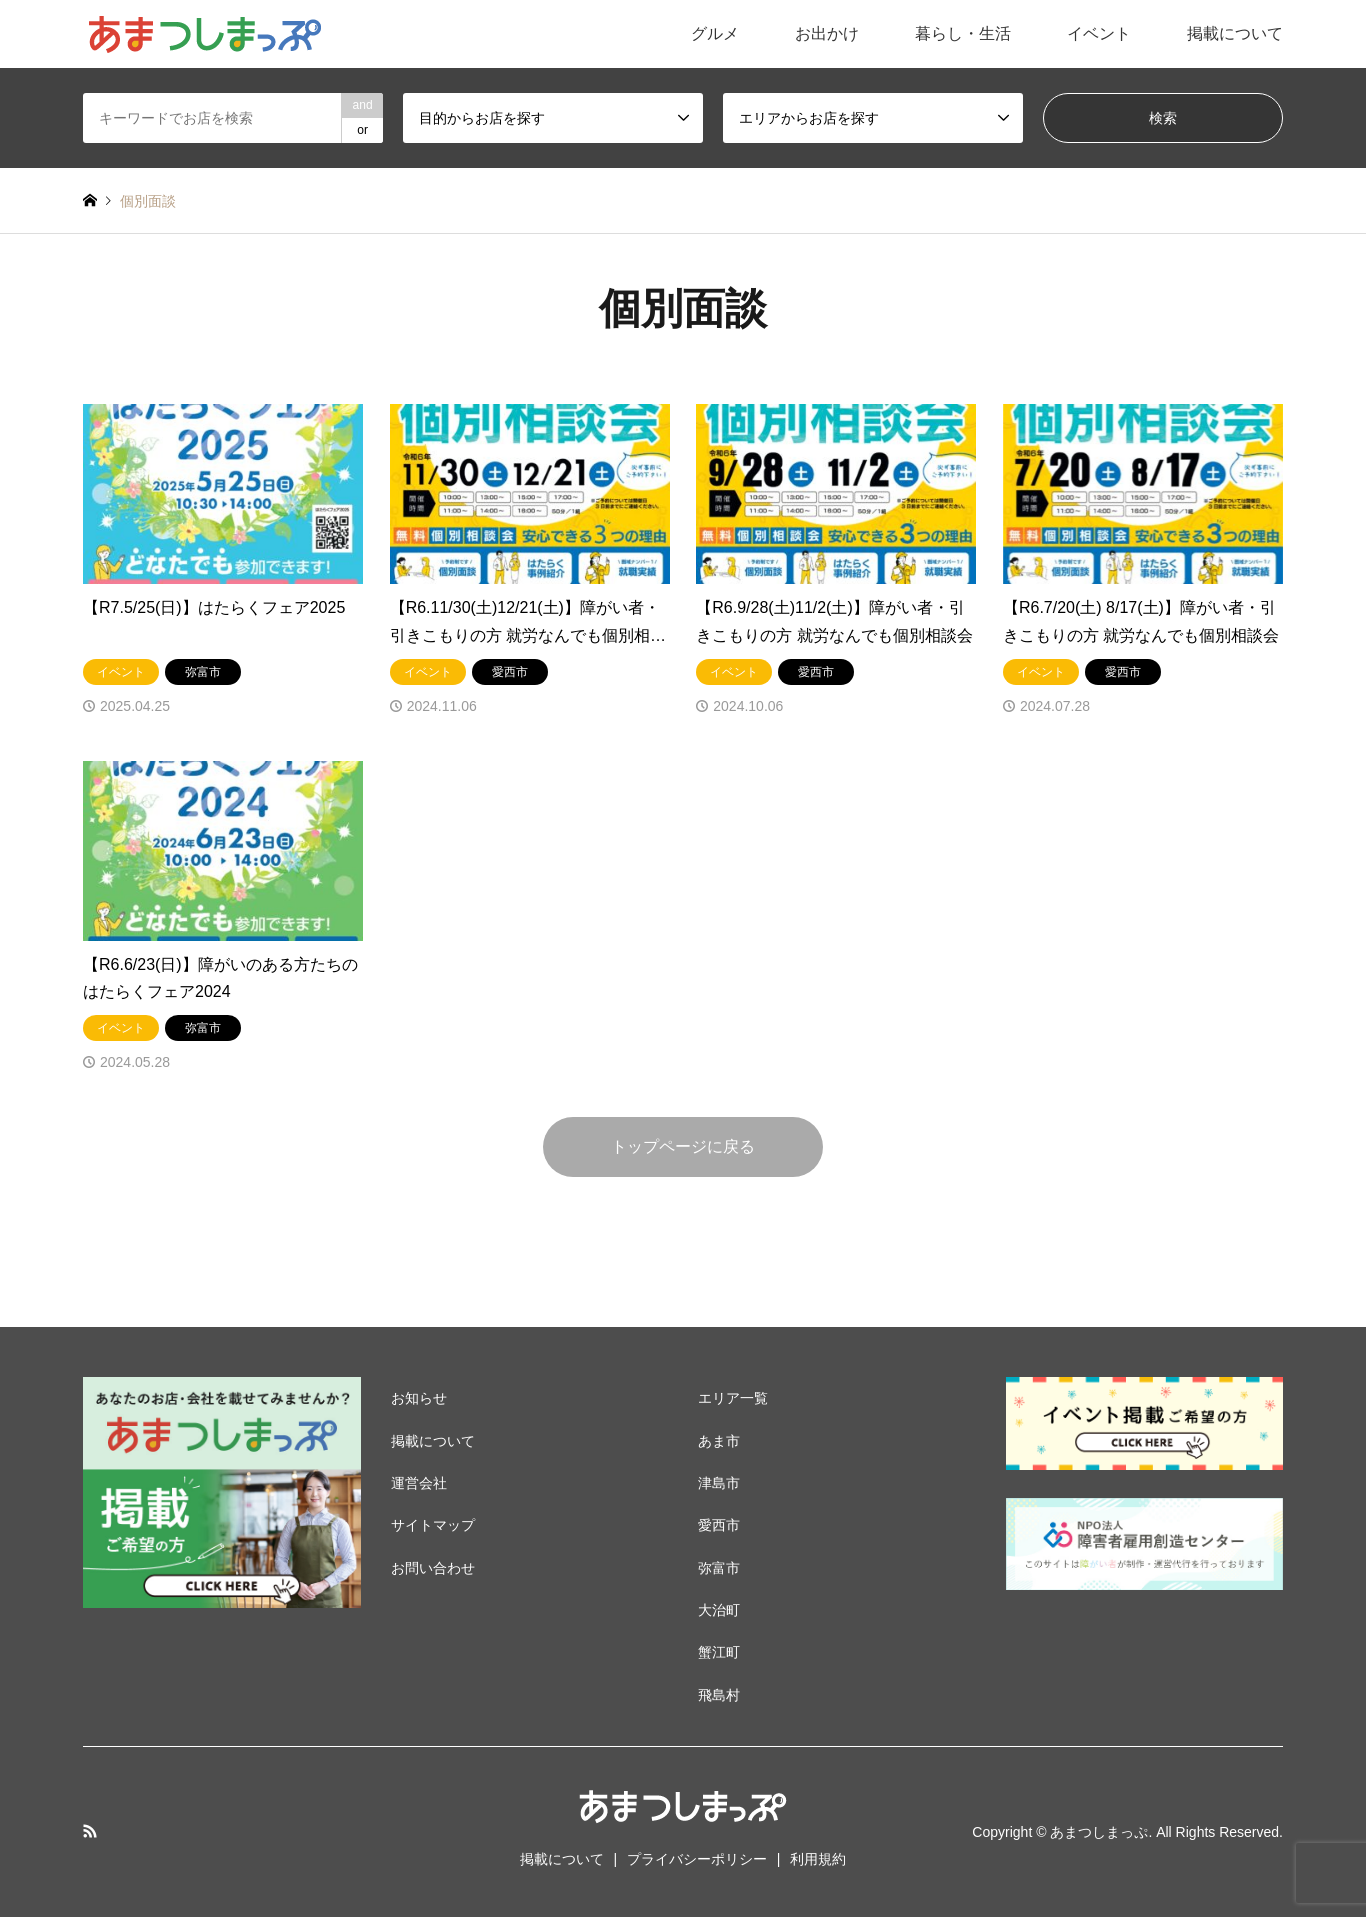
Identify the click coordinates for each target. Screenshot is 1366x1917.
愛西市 (719, 1525)
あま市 (719, 1441)
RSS (90, 1831)
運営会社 (419, 1483)
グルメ (715, 33)
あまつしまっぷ (1099, 1832)
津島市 (719, 1483)
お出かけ (827, 33)
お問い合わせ (433, 1568)
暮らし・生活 (963, 33)
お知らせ (419, 1398)
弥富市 (719, 1568)
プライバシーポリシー (697, 1859)
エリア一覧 (733, 1398)
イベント (1099, 33)
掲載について (1235, 33)
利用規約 (818, 1859)
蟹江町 (719, 1652)
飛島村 (719, 1695)
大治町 (719, 1610)
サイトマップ (433, 1525)
